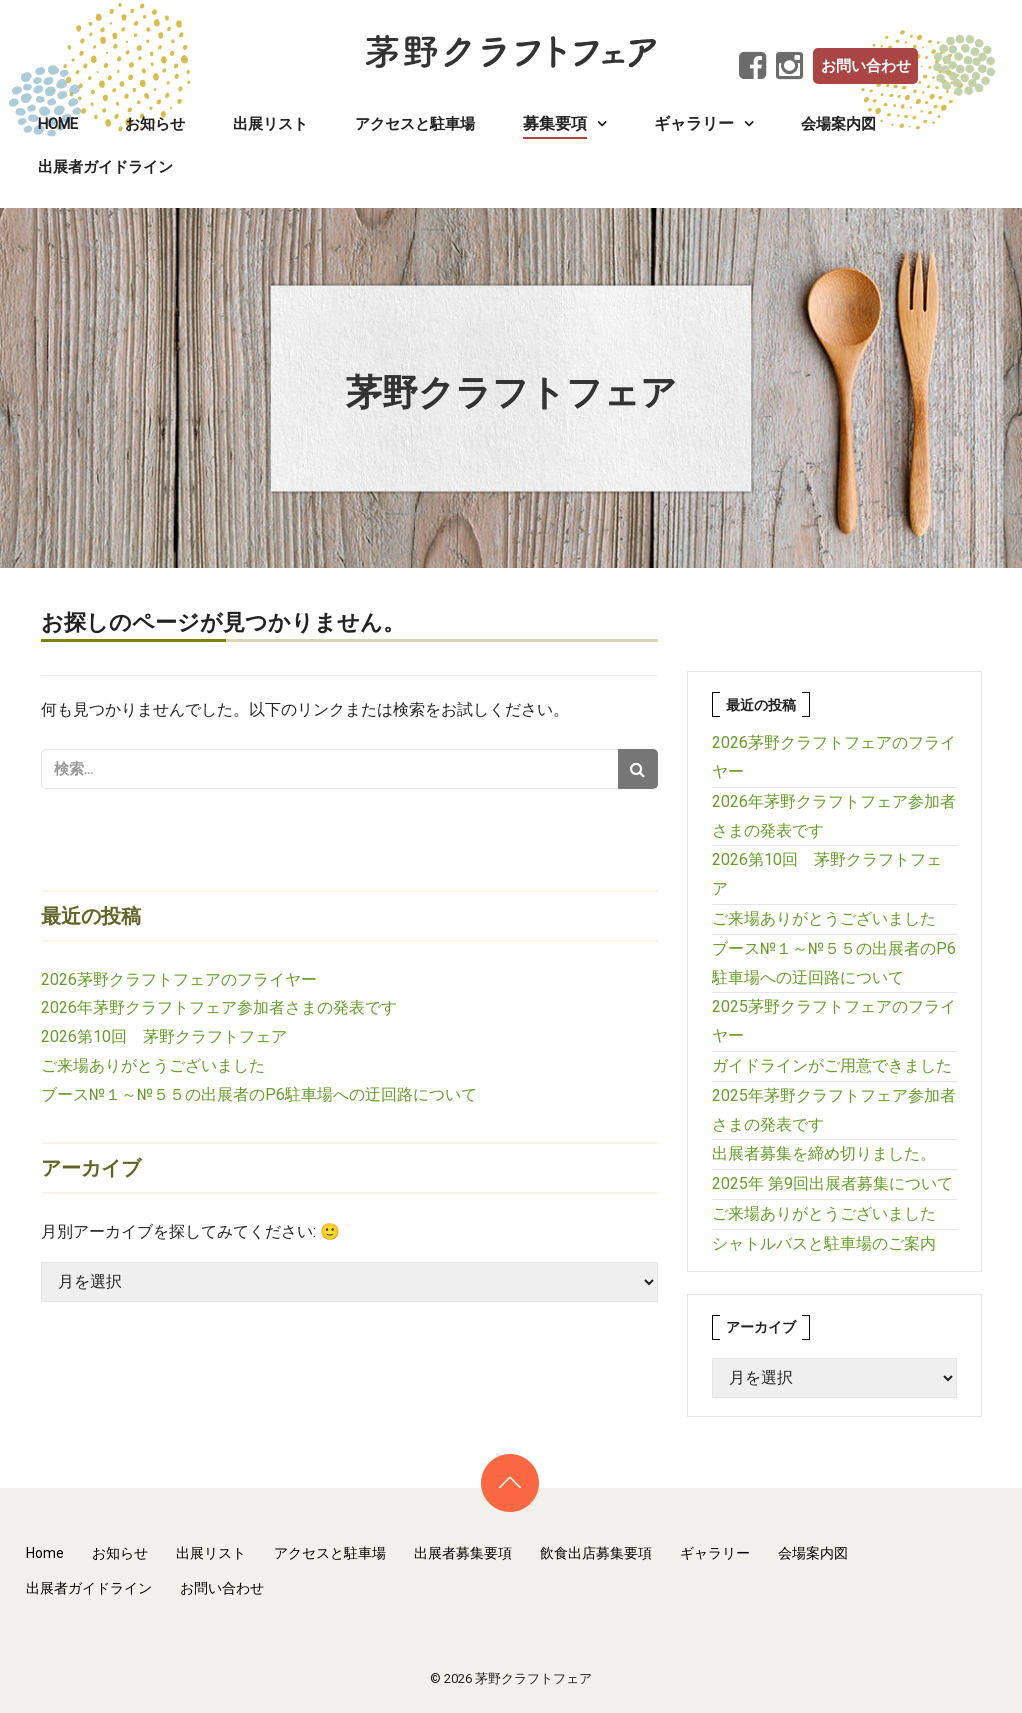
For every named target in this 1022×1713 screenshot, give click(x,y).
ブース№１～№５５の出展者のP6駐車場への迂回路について (259, 1094)
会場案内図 (838, 124)
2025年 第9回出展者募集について (832, 1183)
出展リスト (270, 124)
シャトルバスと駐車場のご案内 (824, 1243)
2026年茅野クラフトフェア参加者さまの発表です (219, 1007)
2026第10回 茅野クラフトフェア (164, 1036)
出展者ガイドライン (105, 167)
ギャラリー (715, 1553)
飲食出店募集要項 (596, 1553)
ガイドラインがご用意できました (832, 1065)
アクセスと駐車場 (415, 124)
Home (58, 124)
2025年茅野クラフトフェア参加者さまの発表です (834, 1110)
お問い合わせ (866, 66)
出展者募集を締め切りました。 (824, 1153)
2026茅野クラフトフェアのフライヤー (179, 979)
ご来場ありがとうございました (153, 1065)
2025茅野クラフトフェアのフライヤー (834, 1021)
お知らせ (155, 124)
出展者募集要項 (463, 1553)
